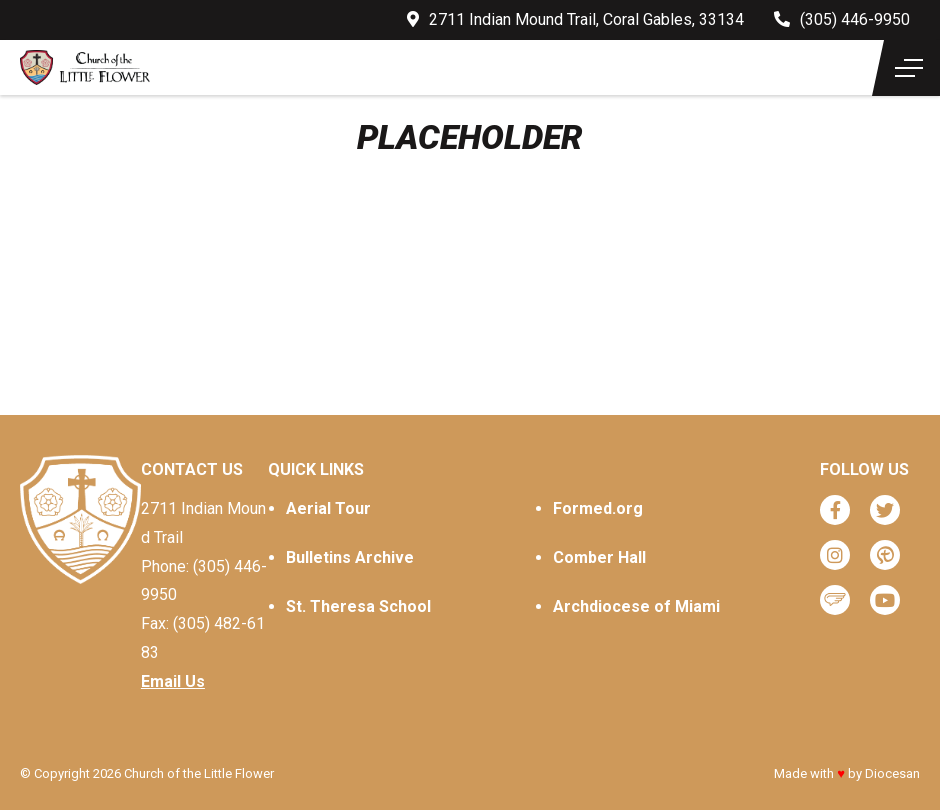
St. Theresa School (358, 606)
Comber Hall (599, 557)
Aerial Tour (328, 508)
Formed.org (598, 508)
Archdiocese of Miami (636, 606)
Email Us (173, 681)
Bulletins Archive (350, 557)
